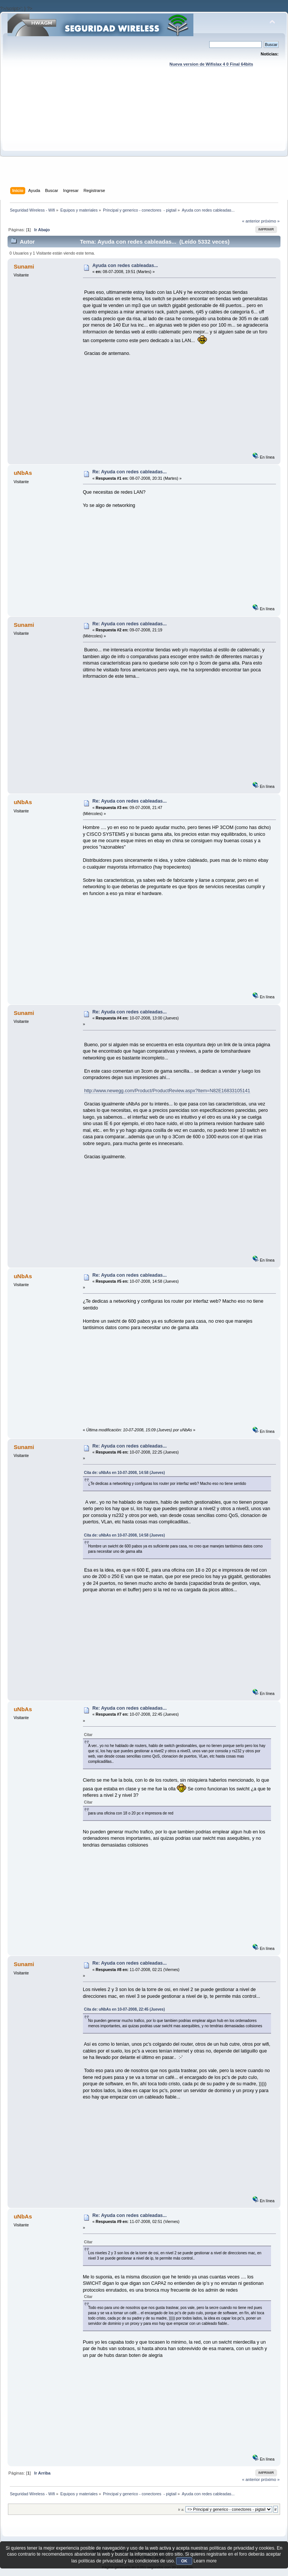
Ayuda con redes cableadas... (125, 265)
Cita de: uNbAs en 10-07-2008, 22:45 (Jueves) (124, 2009)
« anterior (251, 221)
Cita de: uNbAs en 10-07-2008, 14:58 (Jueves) (124, 1473)
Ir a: (181, 2509)
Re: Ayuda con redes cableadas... (129, 471)
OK (184, 2561)
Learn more (204, 2561)
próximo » (270, 221)
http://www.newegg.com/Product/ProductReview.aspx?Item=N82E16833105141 (167, 1090)
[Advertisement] (144, 134)
